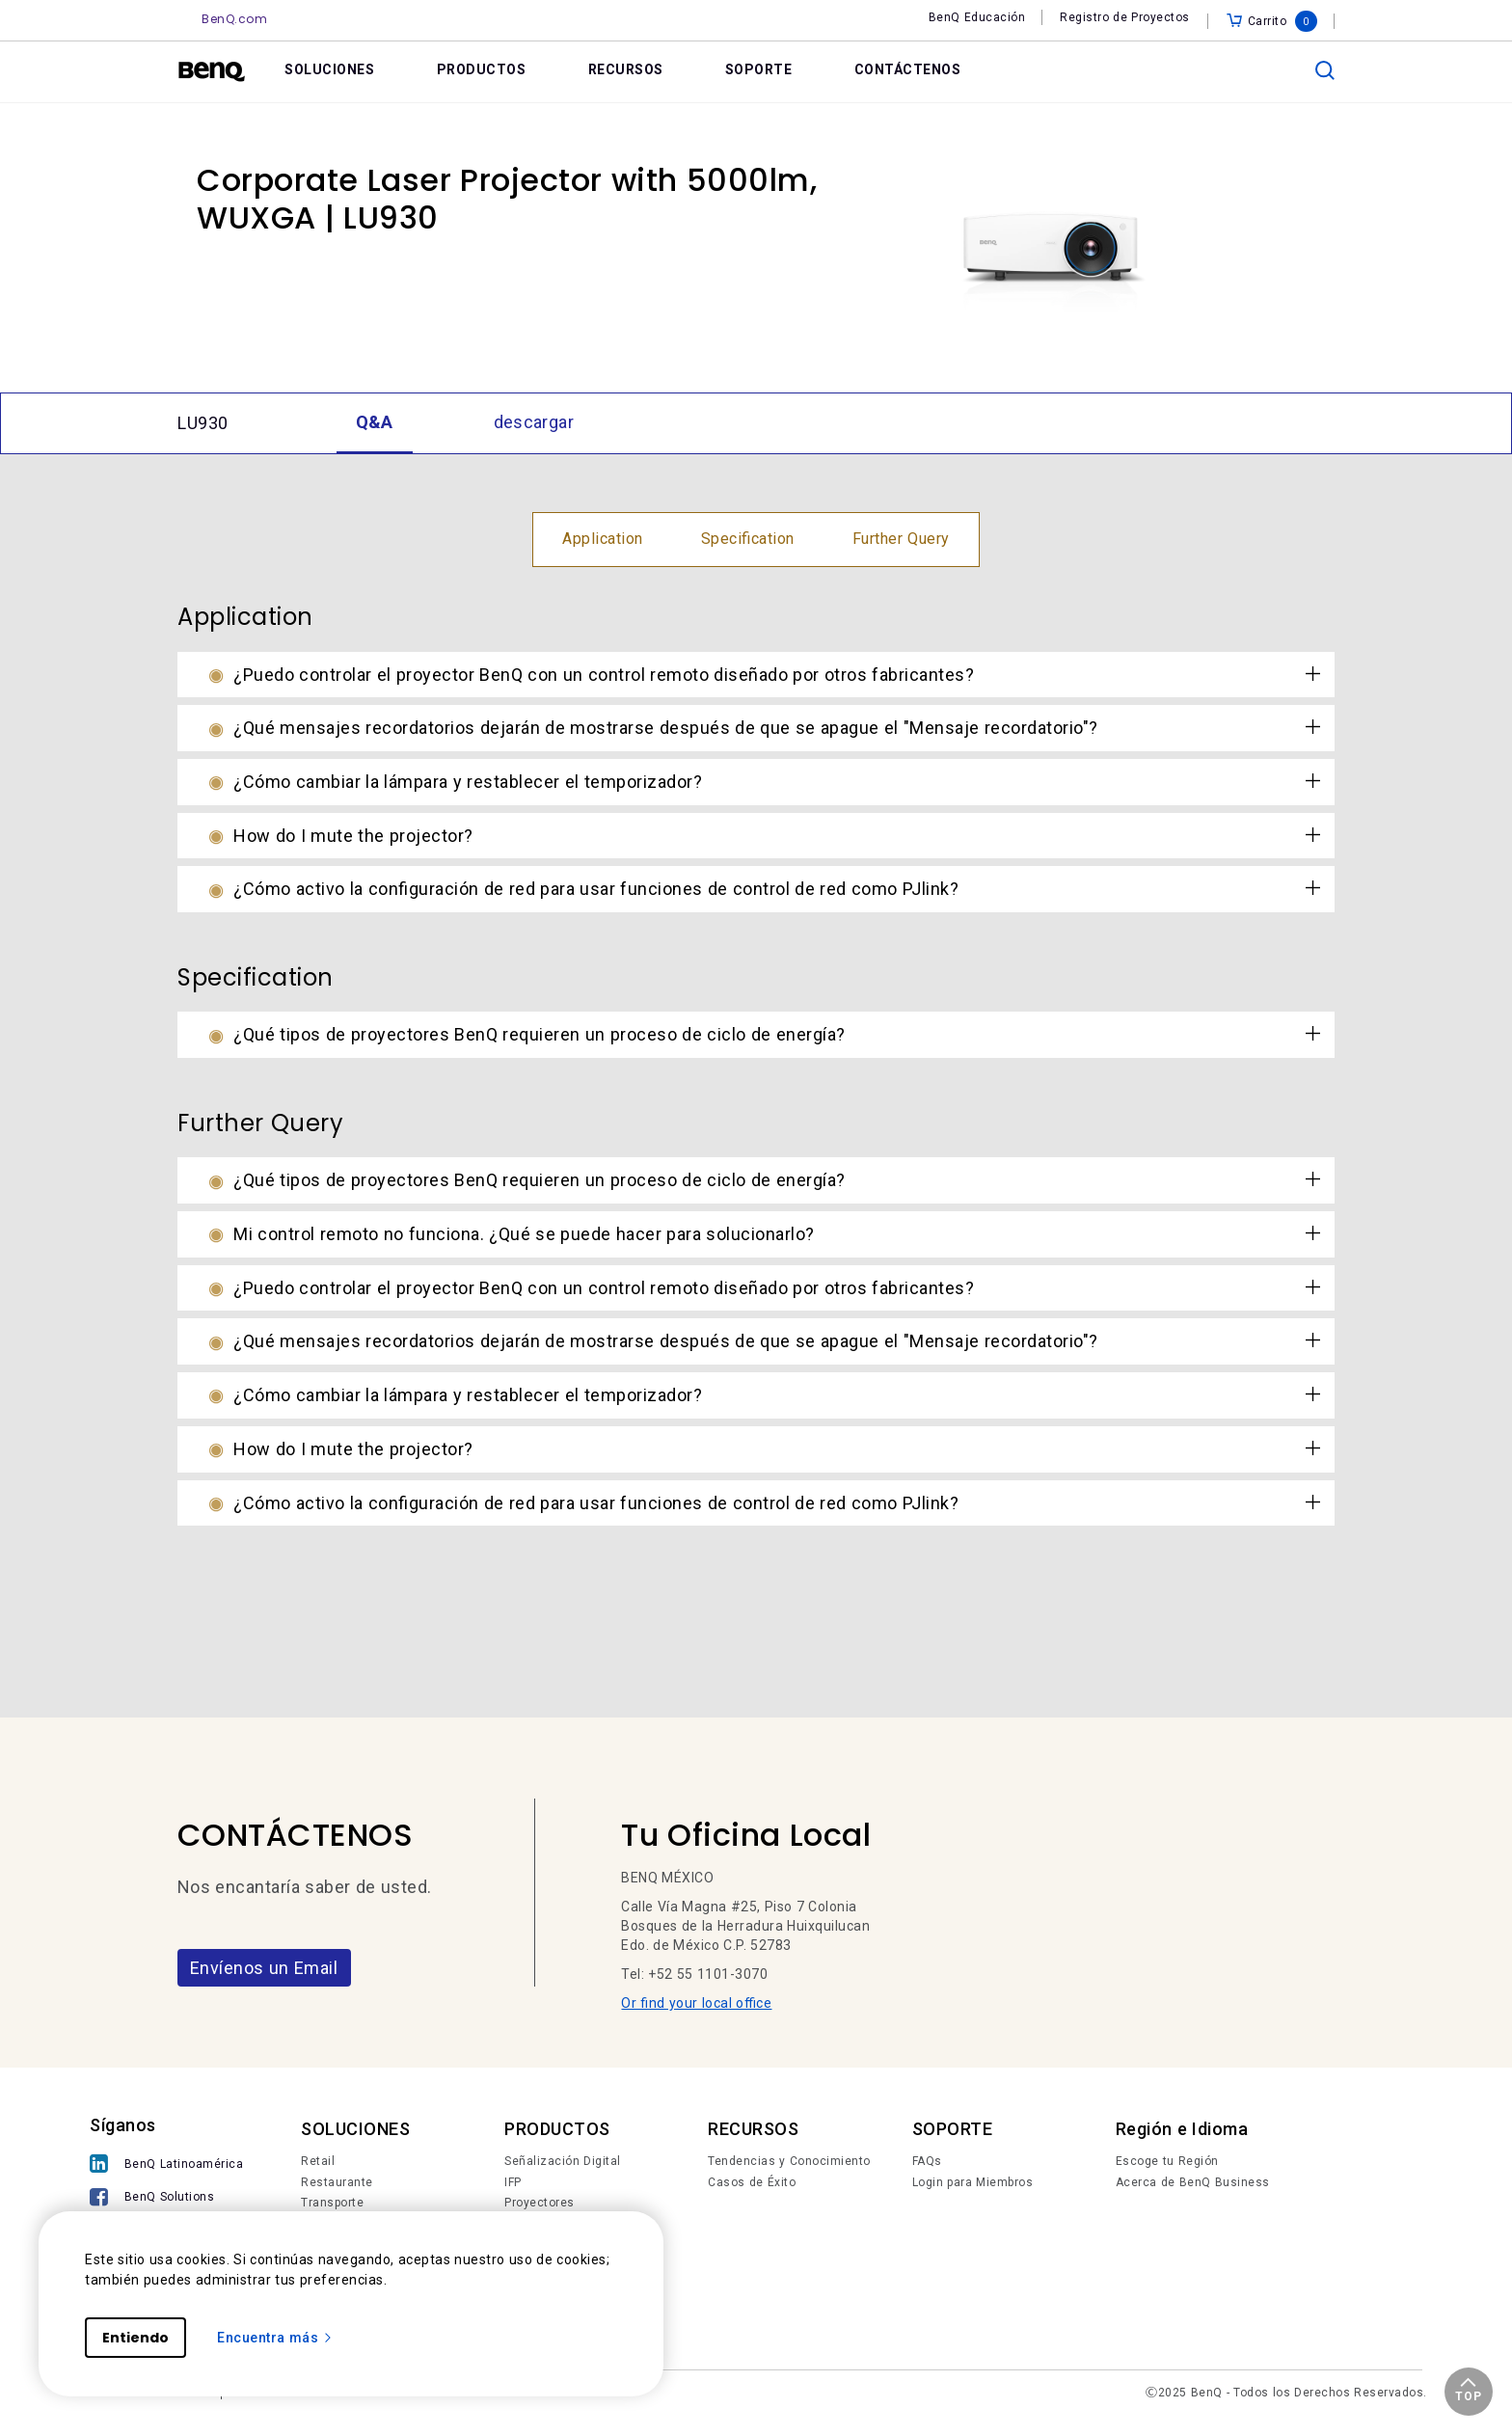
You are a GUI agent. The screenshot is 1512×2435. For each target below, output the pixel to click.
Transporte (332, 2202)
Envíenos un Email (264, 1968)
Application (602, 538)
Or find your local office (696, 2003)
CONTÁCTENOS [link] (907, 69)
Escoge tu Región (1167, 2161)
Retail (318, 2161)
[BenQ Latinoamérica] (166, 2165)
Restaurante (337, 2182)
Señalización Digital (562, 2161)
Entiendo (135, 2337)
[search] (1325, 70)
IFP (513, 2182)
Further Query (901, 538)
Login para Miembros (973, 2182)
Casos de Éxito (752, 2182)
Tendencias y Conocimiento (789, 2161)
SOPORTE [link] (759, 69)
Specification (748, 538)
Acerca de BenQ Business (1193, 2182)
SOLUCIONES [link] (329, 69)
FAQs (927, 2161)
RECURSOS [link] (625, 69)
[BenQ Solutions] (166, 2199)
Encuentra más (275, 2337)
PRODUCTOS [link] (481, 69)
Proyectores (539, 2202)
